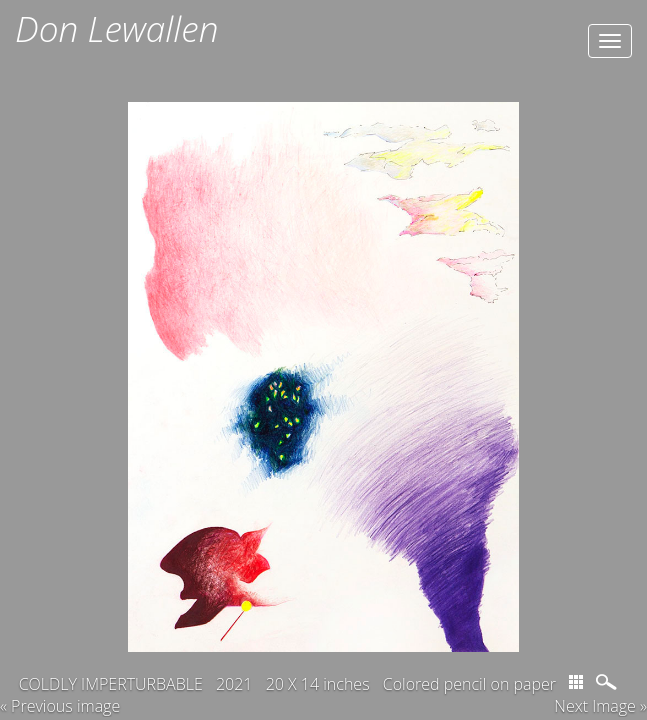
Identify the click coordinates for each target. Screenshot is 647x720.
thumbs (576, 667)
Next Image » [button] (600, 691)
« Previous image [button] (60, 691)
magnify (608, 667)
